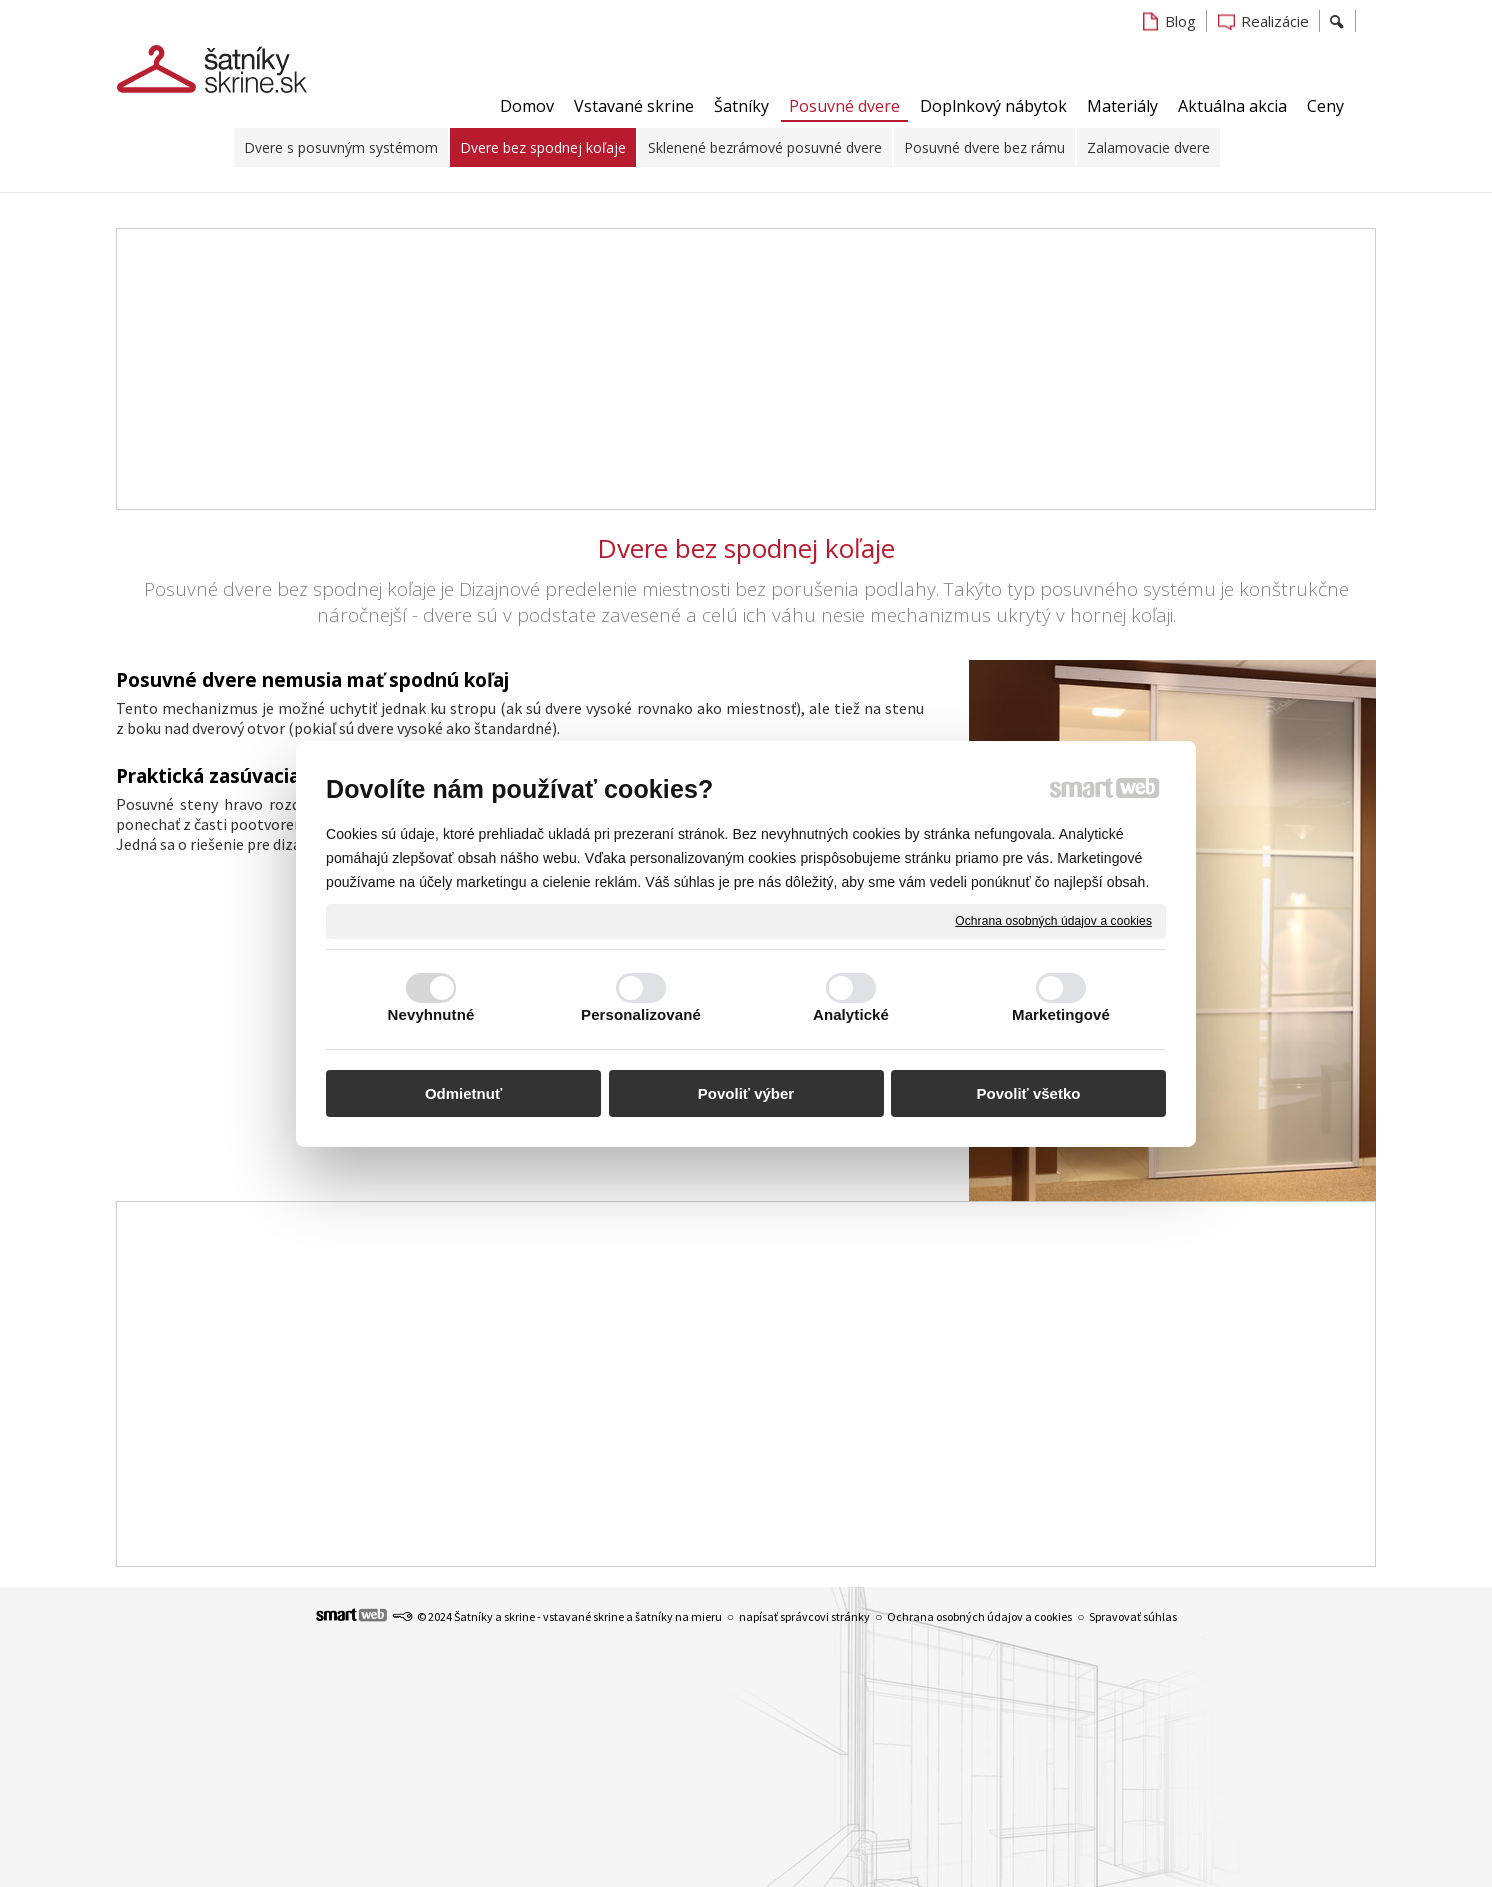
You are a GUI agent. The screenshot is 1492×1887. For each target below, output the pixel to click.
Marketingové (1061, 1014)
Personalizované (641, 1014)
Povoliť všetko (1029, 1093)
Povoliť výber (746, 1093)
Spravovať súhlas (1133, 1616)
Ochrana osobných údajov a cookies (1053, 920)
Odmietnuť (463, 1093)
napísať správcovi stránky (804, 1616)
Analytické (851, 1014)
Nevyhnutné (431, 1014)
